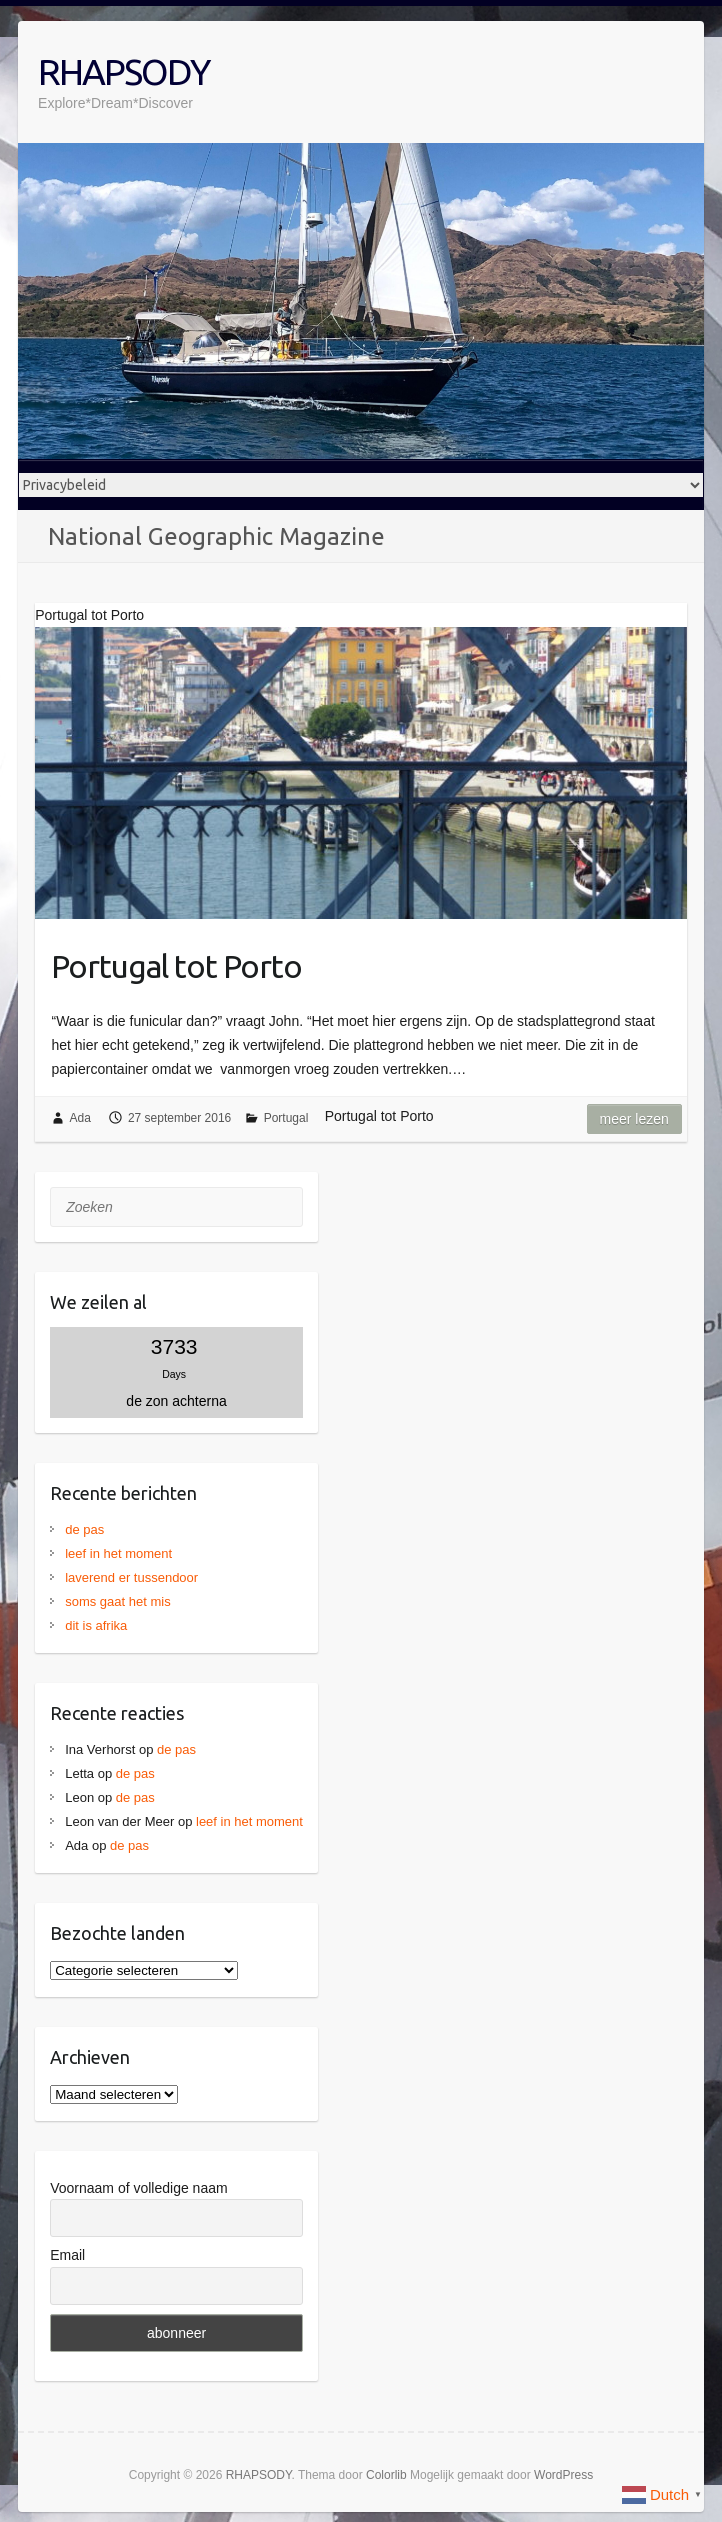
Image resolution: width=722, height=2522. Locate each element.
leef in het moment (118, 1553)
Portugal (286, 1118)
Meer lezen (634, 1119)
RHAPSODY (123, 71)
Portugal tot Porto (176, 966)
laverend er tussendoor (131, 1577)
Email (67, 2255)
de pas (84, 1529)
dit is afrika (96, 1625)
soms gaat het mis (118, 1601)
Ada (80, 1118)
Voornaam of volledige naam (138, 2188)
